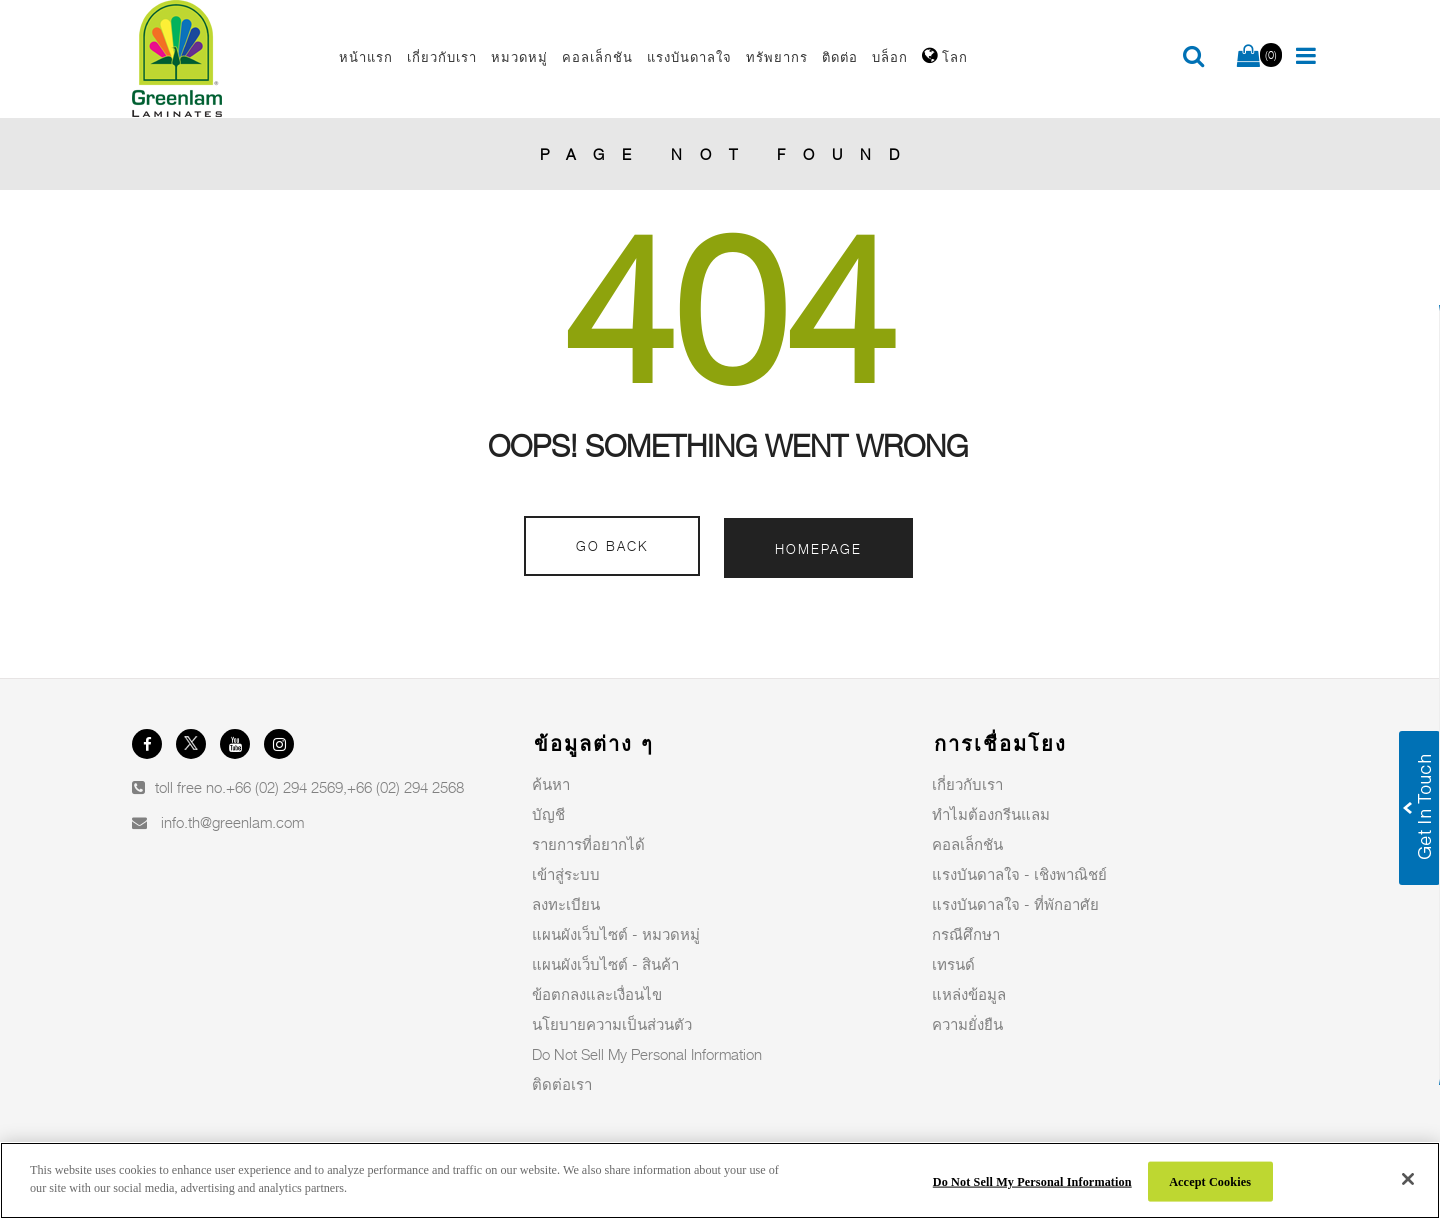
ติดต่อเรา (562, 1084)
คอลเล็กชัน (967, 844)
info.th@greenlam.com (232, 822)
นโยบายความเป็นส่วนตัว (612, 1024)
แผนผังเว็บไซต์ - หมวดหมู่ (616, 934)
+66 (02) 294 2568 (405, 787)
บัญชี (548, 814)
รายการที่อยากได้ (588, 844)
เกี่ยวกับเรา (967, 784)
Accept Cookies (1210, 1181)
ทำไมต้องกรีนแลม (991, 814)
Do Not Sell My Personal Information (647, 1054)
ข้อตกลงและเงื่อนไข (597, 994)
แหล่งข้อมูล (969, 994)
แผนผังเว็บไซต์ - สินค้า (605, 964)
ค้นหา (551, 784)
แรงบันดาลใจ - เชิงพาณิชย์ (1019, 874)
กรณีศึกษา (966, 934)
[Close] (1408, 1179)
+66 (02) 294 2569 (284, 787)
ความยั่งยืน (967, 1024)
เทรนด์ (953, 964)
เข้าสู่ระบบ (566, 874)
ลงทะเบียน (566, 904)
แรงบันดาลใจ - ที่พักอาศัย (1015, 904)
